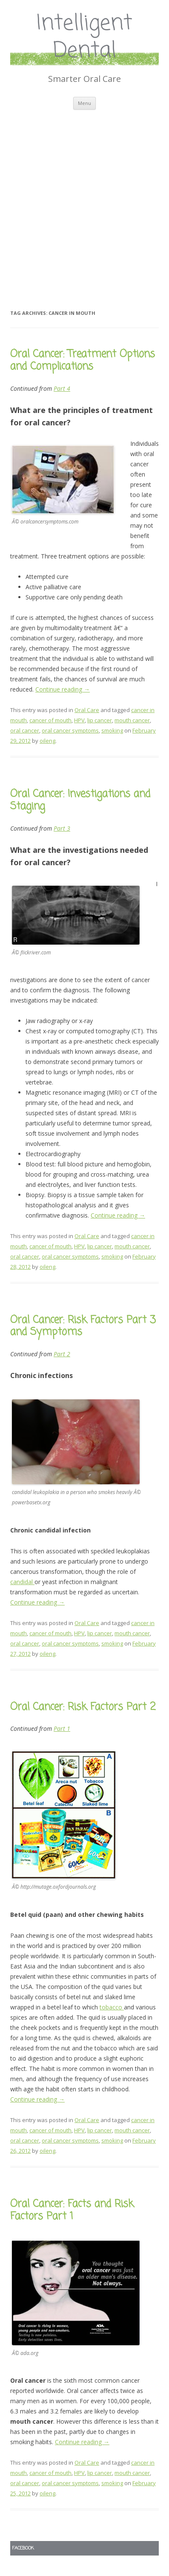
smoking (112, 730)
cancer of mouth (50, 720)
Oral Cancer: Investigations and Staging (80, 800)
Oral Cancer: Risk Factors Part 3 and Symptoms (83, 1326)
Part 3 (62, 828)
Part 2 (62, 1354)
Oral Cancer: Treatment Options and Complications (82, 360)
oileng (47, 740)
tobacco (112, 2007)
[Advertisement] (84, 198)
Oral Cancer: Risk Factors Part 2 (83, 1707)
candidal (22, 1582)
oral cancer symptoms (70, 730)
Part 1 (62, 1728)
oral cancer (24, 730)
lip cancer (99, 720)
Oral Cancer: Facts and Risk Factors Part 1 (72, 2210)
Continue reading (62, 689)
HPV (79, 720)
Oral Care (86, 710)
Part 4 (62, 388)
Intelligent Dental (84, 37)
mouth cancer (132, 720)
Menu (84, 103)
